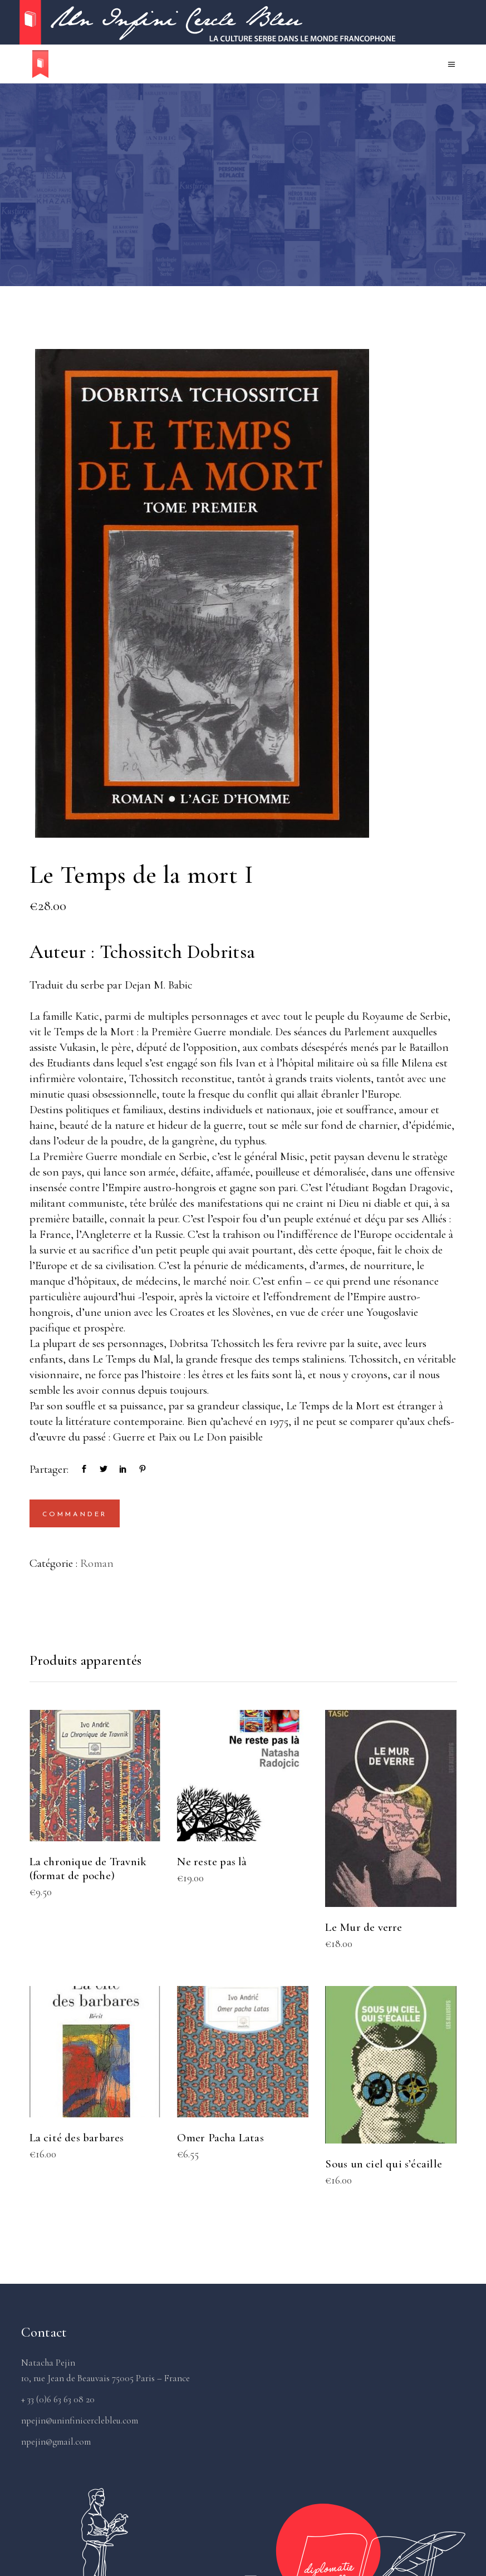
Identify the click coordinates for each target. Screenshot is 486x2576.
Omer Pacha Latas (220, 2138)
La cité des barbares (77, 2138)
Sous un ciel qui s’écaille (383, 2164)
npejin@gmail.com (56, 2441)
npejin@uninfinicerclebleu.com (79, 2420)
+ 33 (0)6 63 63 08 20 (58, 2399)
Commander (74, 1514)
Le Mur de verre (363, 1927)
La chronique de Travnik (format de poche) (88, 1868)
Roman (97, 1563)
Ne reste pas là (212, 1862)
